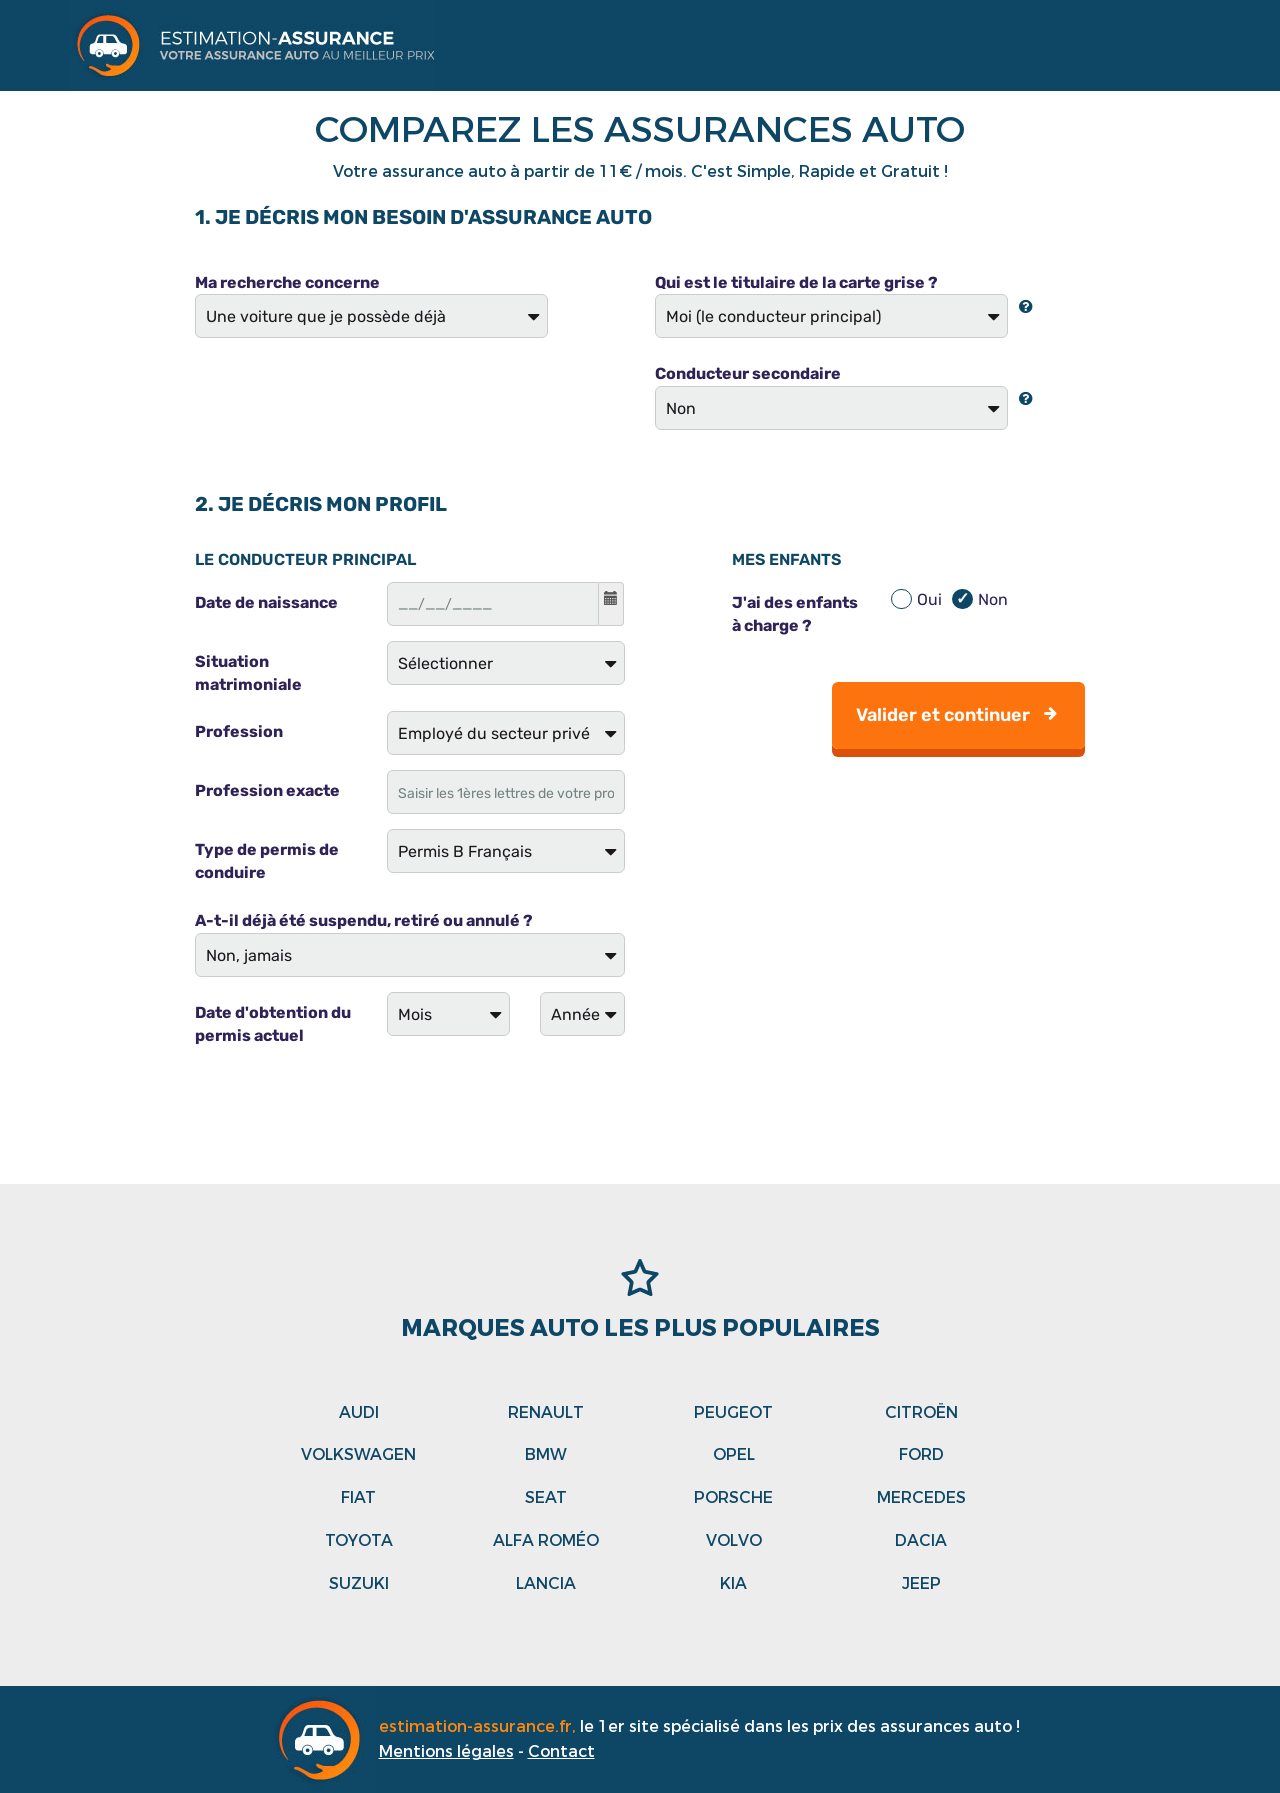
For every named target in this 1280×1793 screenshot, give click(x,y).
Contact (561, 1751)
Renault (546, 1412)
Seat (546, 1497)
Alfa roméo (546, 1540)
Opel (734, 1454)
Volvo (734, 1540)
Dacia (921, 1540)
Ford (921, 1454)
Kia (733, 1583)
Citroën (921, 1412)
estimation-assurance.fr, (479, 1726)
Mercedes (921, 1497)
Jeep (921, 1583)
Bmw (546, 1454)
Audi (359, 1412)
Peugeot (733, 1412)
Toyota (359, 1540)
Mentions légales (446, 1751)
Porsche (733, 1497)
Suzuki (359, 1583)
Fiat (358, 1497)
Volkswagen (358, 1454)
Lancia (546, 1583)
